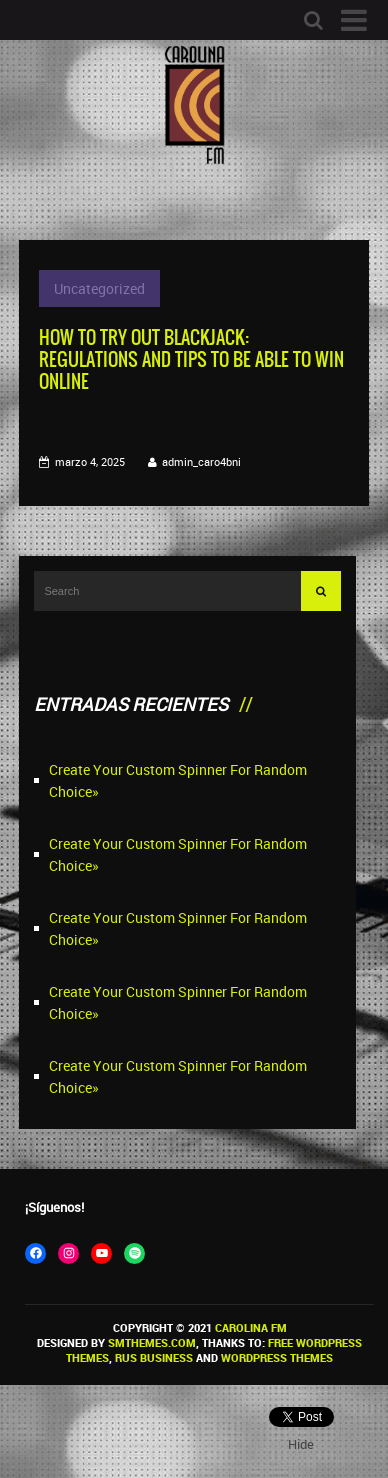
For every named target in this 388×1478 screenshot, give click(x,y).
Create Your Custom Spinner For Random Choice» (178, 780)
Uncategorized (99, 288)
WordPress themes (277, 1357)
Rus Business (154, 1357)
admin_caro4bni (201, 461)
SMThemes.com (152, 1342)
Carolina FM (251, 1327)
